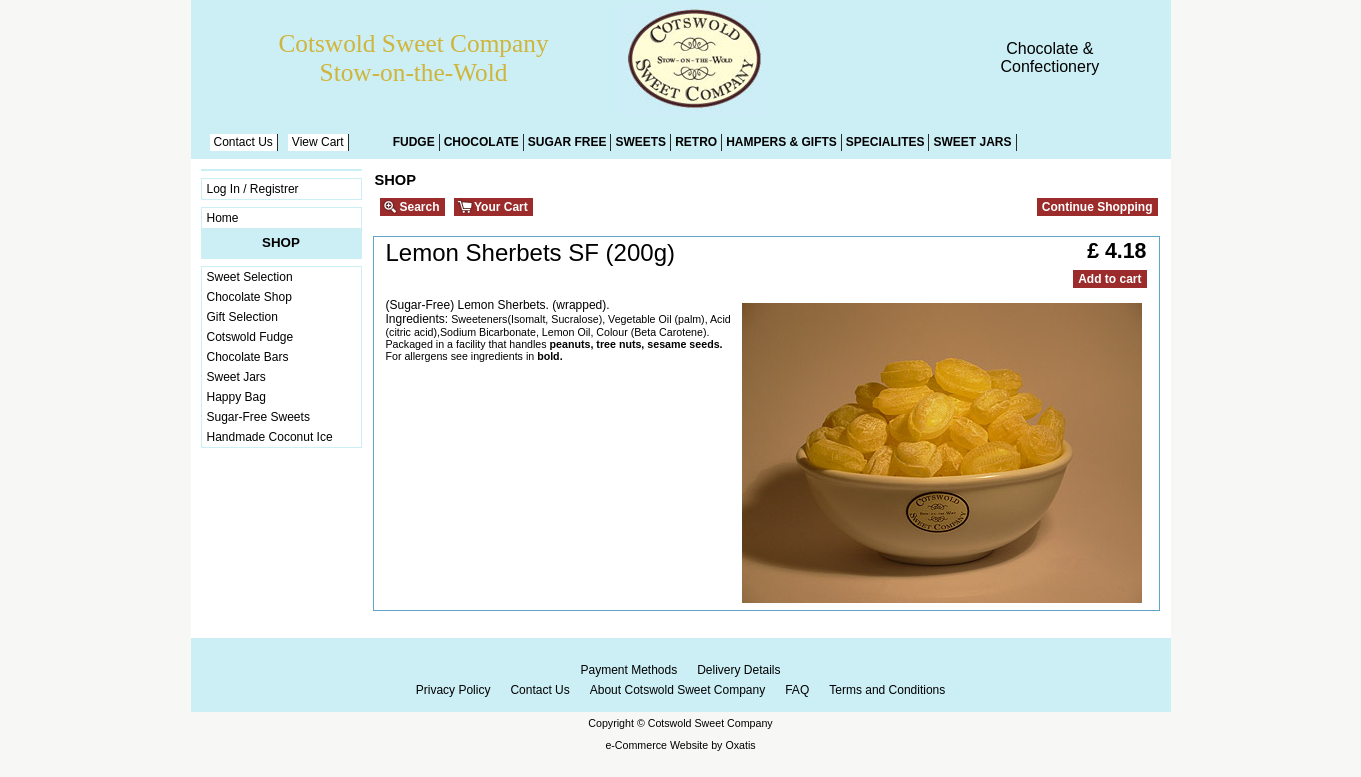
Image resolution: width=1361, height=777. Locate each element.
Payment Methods (628, 670)
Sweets (640, 142)
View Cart (318, 142)
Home (223, 218)
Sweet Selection (250, 277)
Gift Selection (242, 317)
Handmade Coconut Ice (270, 437)
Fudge (414, 142)
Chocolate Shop (249, 297)
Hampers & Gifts (781, 142)
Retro (696, 142)
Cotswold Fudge (250, 337)
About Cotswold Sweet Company (677, 690)
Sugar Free (567, 142)
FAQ (797, 690)
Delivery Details (738, 670)
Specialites (885, 142)
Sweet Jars (972, 142)
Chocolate (481, 142)
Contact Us (243, 142)
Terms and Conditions (887, 690)
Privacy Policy (453, 690)
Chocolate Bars (248, 357)
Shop (281, 242)
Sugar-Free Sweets (258, 417)
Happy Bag (236, 397)
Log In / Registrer (253, 189)
